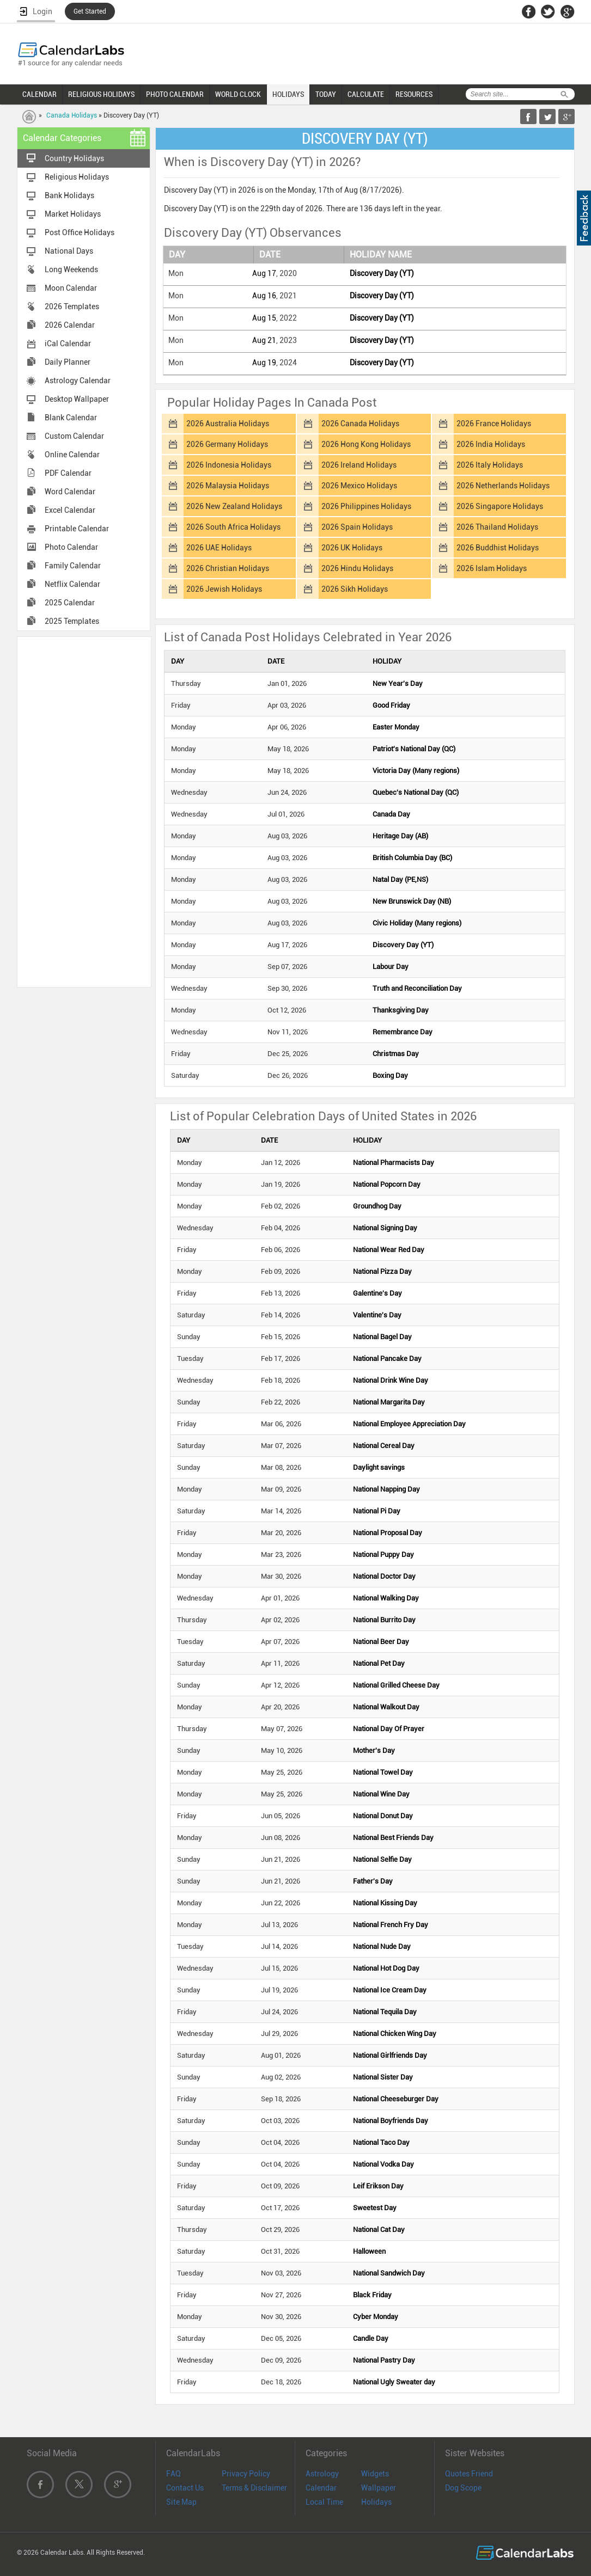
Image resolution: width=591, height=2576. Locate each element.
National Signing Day (385, 1228)
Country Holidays (74, 158)
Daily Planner (67, 362)
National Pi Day (376, 1511)
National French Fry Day (390, 1925)
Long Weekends (71, 269)
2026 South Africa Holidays (233, 527)
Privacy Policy (246, 2473)
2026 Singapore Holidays (499, 506)
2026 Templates (72, 306)
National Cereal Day (384, 1446)
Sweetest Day (375, 2208)
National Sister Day (383, 2077)
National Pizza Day (382, 1271)
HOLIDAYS (288, 94)
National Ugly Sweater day (394, 2382)
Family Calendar (73, 565)
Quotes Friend (469, 2473)
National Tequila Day (385, 2012)
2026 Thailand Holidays (497, 527)
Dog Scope (463, 2487)
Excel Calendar (70, 510)
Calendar (321, 2487)
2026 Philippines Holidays (366, 506)
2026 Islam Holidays (491, 568)
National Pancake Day (387, 1358)
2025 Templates (72, 621)
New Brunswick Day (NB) (412, 901)
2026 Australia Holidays (227, 423)
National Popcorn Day (387, 1184)
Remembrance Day (402, 1032)
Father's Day (373, 1881)
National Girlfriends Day (390, 2055)
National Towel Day (383, 1772)
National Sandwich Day (389, 2273)
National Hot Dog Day (386, 1968)
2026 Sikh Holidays (354, 589)
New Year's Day (398, 683)
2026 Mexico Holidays (359, 485)
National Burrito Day (384, 1620)
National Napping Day (386, 1489)
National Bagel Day (382, 1337)
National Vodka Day (383, 2164)
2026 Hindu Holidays (357, 568)
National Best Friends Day (393, 1837)
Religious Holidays (77, 177)
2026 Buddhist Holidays (497, 547)
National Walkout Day (386, 1707)
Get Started (90, 11)
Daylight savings (379, 1467)
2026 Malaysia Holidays (227, 485)
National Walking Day (386, 1598)
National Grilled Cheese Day (396, 1685)
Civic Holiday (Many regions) (417, 923)
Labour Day (391, 966)
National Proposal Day (387, 1533)
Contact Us (185, 2487)
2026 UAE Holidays (219, 547)
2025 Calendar (70, 602)
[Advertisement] (83, 811)
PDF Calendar (68, 473)
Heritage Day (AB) (400, 836)
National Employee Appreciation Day (409, 1424)
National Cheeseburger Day (395, 2099)
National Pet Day (379, 1663)
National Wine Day (381, 1794)
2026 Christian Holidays (227, 568)
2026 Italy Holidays (489, 465)
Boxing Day (390, 1075)
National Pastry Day (384, 2360)
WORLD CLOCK (238, 94)
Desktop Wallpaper (77, 399)
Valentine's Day (377, 1315)
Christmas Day (396, 1054)
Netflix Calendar (72, 584)
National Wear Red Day (388, 1250)
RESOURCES (413, 94)
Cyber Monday (375, 2317)
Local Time (324, 2502)
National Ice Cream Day (390, 1990)
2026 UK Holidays (351, 547)
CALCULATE (366, 94)
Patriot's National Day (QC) (414, 749)
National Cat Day (379, 2229)
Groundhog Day (377, 1206)
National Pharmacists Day (393, 1162)
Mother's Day (374, 1750)
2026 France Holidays (493, 423)
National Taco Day (381, 2142)
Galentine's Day (377, 1293)
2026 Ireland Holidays (359, 465)
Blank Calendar (71, 417)
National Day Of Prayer (388, 1729)
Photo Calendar (71, 547)
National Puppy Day (383, 1554)
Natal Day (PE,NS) (400, 879)
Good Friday (391, 705)
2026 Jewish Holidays (224, 589)
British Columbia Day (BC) (412, 858)
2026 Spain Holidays (357, 527)
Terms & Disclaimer (254, 2487)
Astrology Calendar (78, 380)
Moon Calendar (71, 288)
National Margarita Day (389, 1402)
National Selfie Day (382, 1859)
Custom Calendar (74, 436)
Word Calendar (70, 491)
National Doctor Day (384, 1576)
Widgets (375, 2473)
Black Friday (372, 2295)
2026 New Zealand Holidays (234, 506)
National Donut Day (383, 1816)
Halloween (369, 2251)
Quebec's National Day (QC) (416, 792)
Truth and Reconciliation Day (417, 988)
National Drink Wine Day (390, 1380)
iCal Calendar (68, 343)
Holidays (376, 2502)
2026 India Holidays (490, 444)
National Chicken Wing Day (394, 2033)
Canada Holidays (71, 115)
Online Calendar (72, 454)
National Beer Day (381, 1641)
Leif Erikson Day (378, 2186)
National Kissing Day (385, 1903)
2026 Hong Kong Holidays (366, 444)
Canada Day (391, 814)
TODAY (325, 94)
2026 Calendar (70, 325)
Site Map (181, 2502)
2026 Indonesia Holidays (228, 465)
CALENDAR (39, 94)
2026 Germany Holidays (227, 444)
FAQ (173, 2473)
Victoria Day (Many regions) (416, 770)
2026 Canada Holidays (360, 423)
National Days (69, 251)
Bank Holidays (69, 195)
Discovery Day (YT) (382, 273)
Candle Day (370, 2338)
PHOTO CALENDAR (175, 94)
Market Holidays (73, 214)
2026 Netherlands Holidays (503, 485)
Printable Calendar (77, 528)
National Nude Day (382, 1946)
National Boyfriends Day (390, 2121)
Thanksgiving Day (401, 1010)
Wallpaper (378, 2487)
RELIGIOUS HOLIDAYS (101, 94)
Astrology (322, 2473)
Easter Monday (396, 727)
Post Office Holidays (79, 232)
